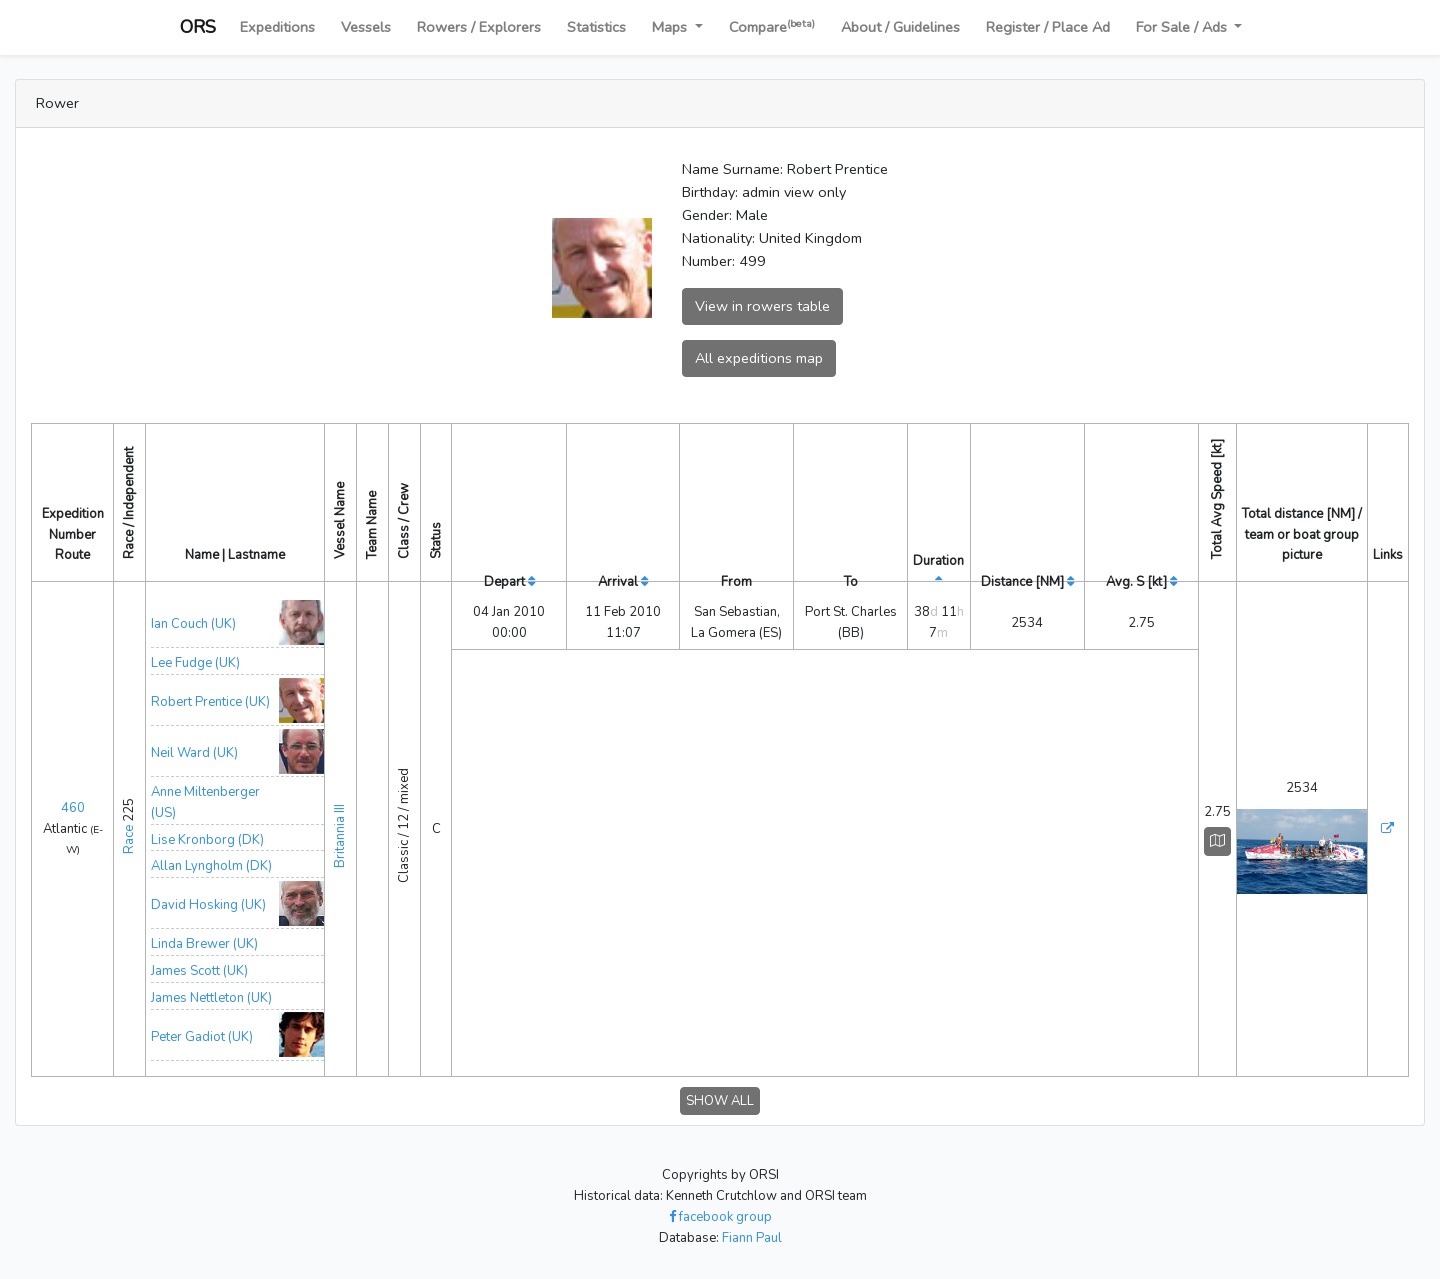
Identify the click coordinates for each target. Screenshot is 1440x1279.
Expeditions (277, 27)
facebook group (720, 1217)
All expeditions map (759, 358)
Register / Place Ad (1048, 27)
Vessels (366, 27)
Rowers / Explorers (479, 27)
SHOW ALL (720, 1101)
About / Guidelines (900, 27)
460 (73, 808)
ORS (198, 27)
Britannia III (340, 826)
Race (129, 839)
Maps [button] (671, 27)
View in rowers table (762, 306)
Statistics (596, 27)
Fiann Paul (752, 1238)
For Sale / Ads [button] (1183, 27)
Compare (772, 26)
